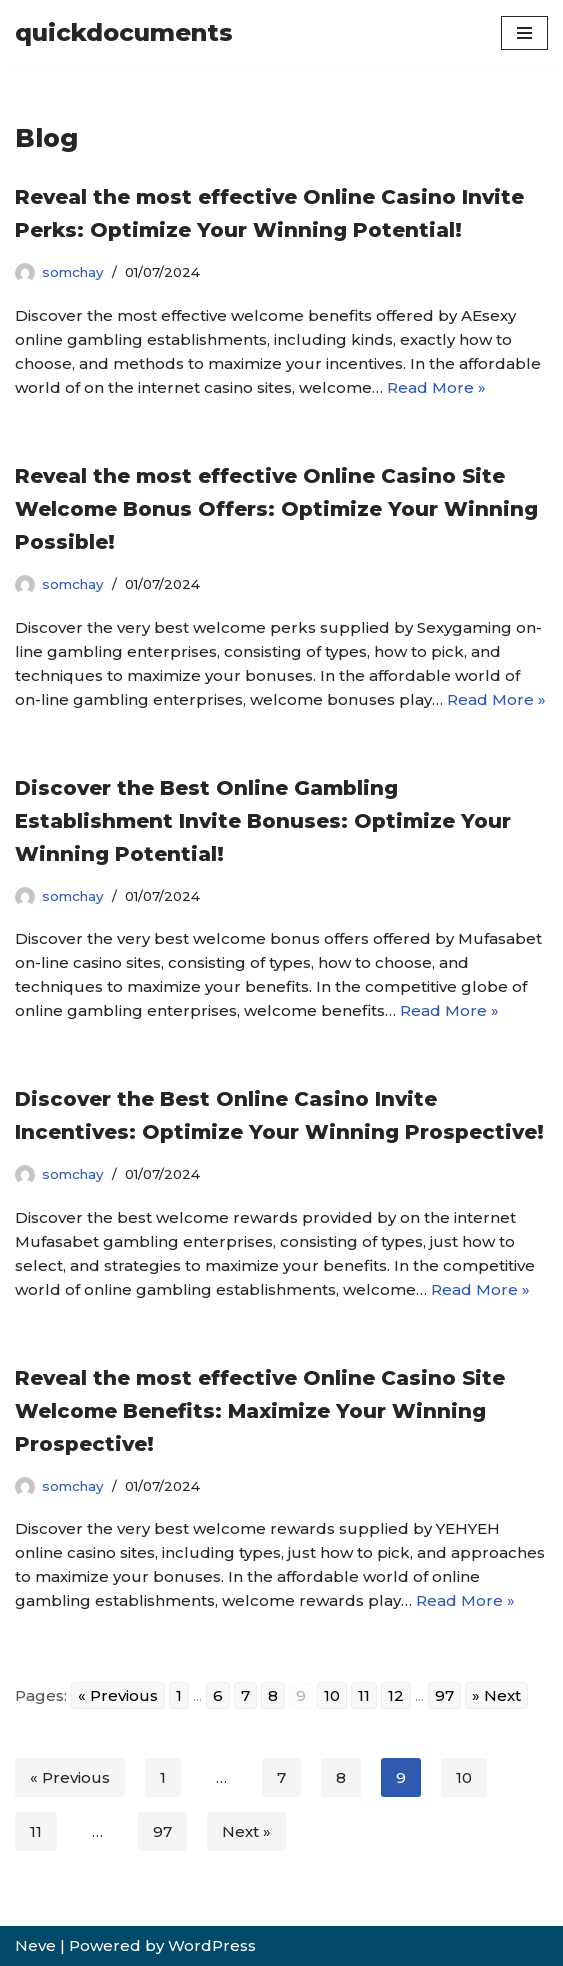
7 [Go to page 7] (245, 1695)
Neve (35, 1945)
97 (162, 1831)
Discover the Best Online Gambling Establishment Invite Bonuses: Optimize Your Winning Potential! (263, 821)
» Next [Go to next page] (496, 1695)
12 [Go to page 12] (396, 1695)
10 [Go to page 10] (332, 1695)
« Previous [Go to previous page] (118, 1695)
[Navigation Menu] (524, 33)
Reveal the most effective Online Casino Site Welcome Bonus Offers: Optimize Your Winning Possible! (276, 509)
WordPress (212, 1945)
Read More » (436, 387)
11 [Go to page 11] (364, 1695)
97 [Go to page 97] (444, 1695)
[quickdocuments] (124, 33)
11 (36, 1831)
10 (464, 1777)
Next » (246, 1831)
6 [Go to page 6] (218, 1695)
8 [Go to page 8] (273, 1695)
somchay (73, 272)
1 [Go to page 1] (179, 1695)
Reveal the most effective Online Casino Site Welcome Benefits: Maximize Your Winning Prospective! (260, 1411)
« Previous (70, 1777)
